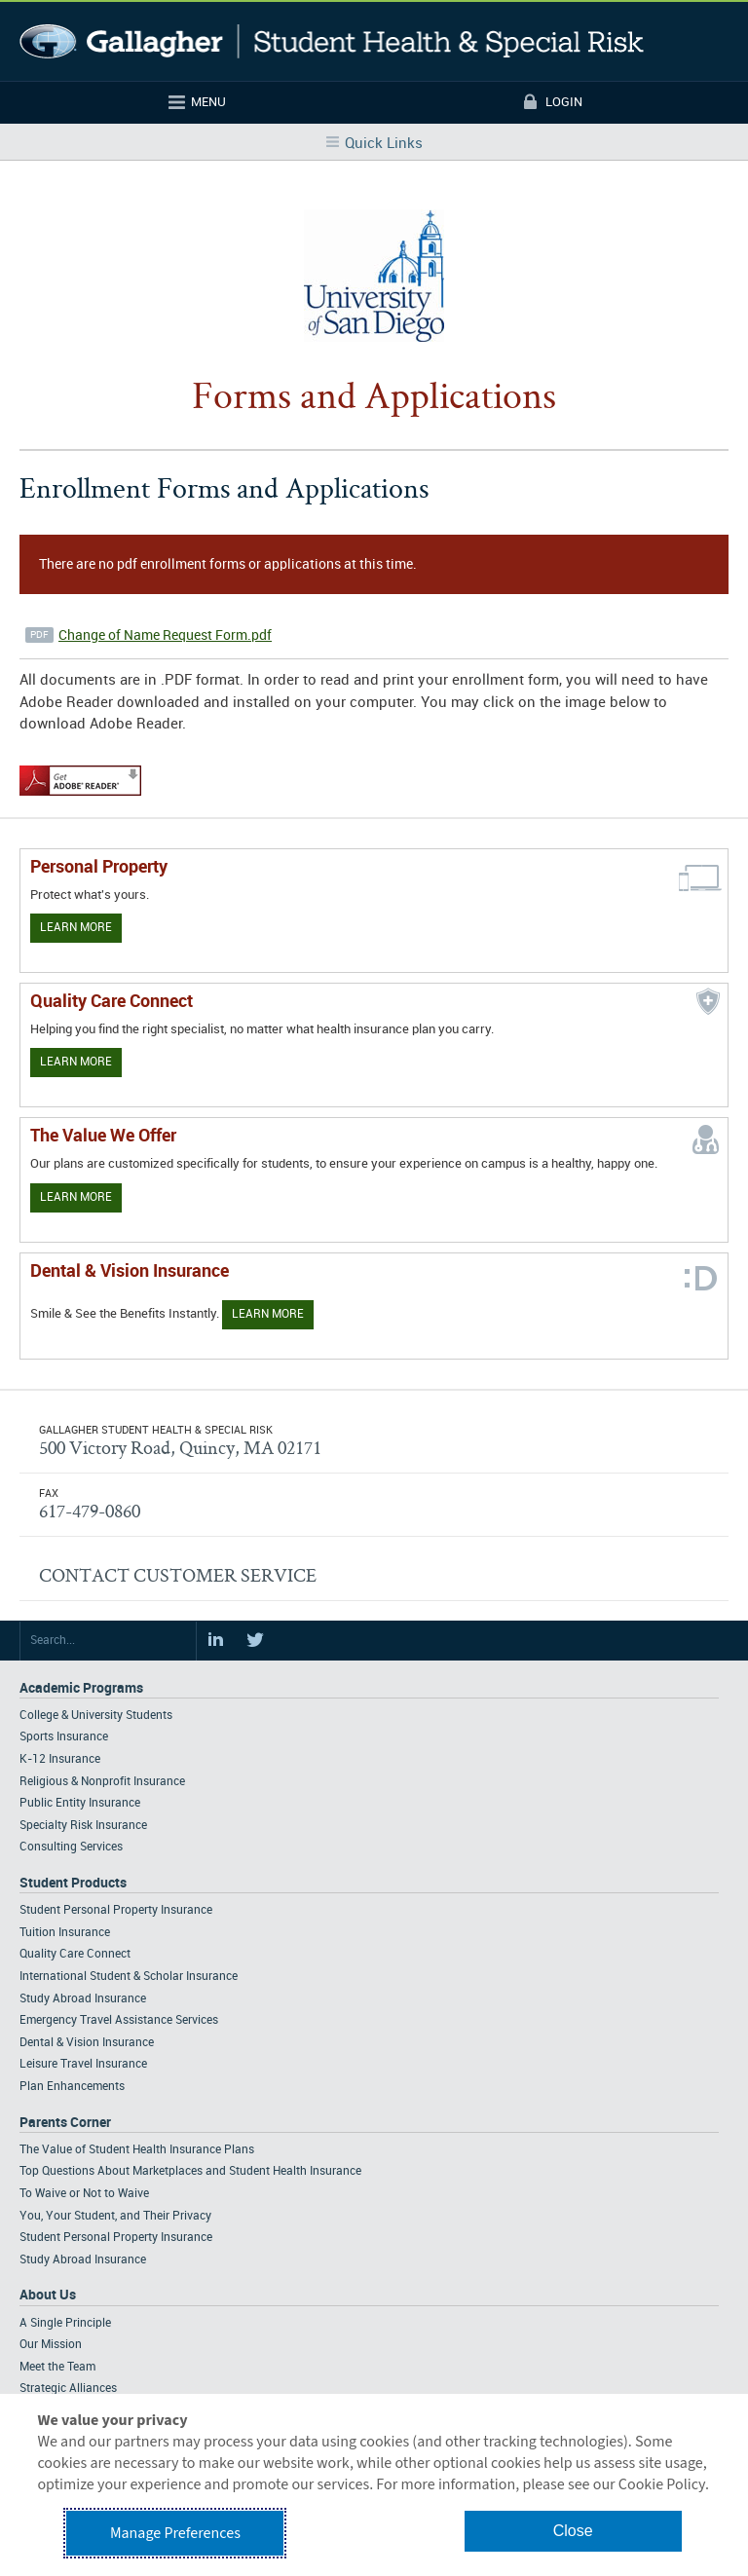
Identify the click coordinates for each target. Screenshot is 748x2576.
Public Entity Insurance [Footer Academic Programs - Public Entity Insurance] (79, 1803)
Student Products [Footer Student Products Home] (73, 1883)
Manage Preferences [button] (175, 2533)
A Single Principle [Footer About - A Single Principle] (65, 2323)
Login (563, 102)
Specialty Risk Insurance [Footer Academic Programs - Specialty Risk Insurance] (83, 1825)
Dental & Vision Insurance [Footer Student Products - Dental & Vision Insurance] (86, 2042)
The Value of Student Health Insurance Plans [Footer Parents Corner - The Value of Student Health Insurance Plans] (136, 2150)
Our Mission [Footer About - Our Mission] (50, 2344)
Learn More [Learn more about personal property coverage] (76, 927)
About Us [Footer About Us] (47, 2295)
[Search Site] (108, 1641)
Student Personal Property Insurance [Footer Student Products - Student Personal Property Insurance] (115, 1910)
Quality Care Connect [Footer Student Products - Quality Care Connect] (75, 1954)
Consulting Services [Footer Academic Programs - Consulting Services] (71, 1847)
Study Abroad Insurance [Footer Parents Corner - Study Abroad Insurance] (82, 2260)
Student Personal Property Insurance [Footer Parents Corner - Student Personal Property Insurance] (115, 2237)
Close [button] (573, 2530)
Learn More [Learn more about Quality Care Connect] (76, 1062)
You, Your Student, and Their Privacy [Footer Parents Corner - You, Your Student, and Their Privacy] (115, 2216)
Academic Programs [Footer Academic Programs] (81, 1688)
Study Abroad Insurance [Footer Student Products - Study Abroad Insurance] (82, 1999)
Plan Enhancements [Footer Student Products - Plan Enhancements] (72, 2086)
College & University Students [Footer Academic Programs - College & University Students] (95, 1715)
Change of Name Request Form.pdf (165, 635)
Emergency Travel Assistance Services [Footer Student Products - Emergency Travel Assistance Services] (118, 2020)
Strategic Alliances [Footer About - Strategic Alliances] (68, 2388)
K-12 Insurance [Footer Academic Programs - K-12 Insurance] (59, 1759)
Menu (208, 102)
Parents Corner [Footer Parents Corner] (65, 2122)
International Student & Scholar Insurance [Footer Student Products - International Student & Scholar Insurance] (128, 1976)
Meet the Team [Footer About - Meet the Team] (57, 2367)
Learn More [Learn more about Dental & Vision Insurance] (268, 1314)
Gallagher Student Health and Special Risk (331, 41)
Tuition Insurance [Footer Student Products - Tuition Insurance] (64, 1932)
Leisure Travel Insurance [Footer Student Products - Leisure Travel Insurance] (83, 2064)
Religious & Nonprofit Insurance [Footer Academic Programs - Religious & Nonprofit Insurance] (102, 1781)
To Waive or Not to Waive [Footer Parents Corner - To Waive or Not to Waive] (84, 2193)
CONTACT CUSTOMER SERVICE (178, 1574)
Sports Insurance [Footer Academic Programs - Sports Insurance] (63, 1737)
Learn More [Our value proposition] (76, 1197)
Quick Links (384, 144)
